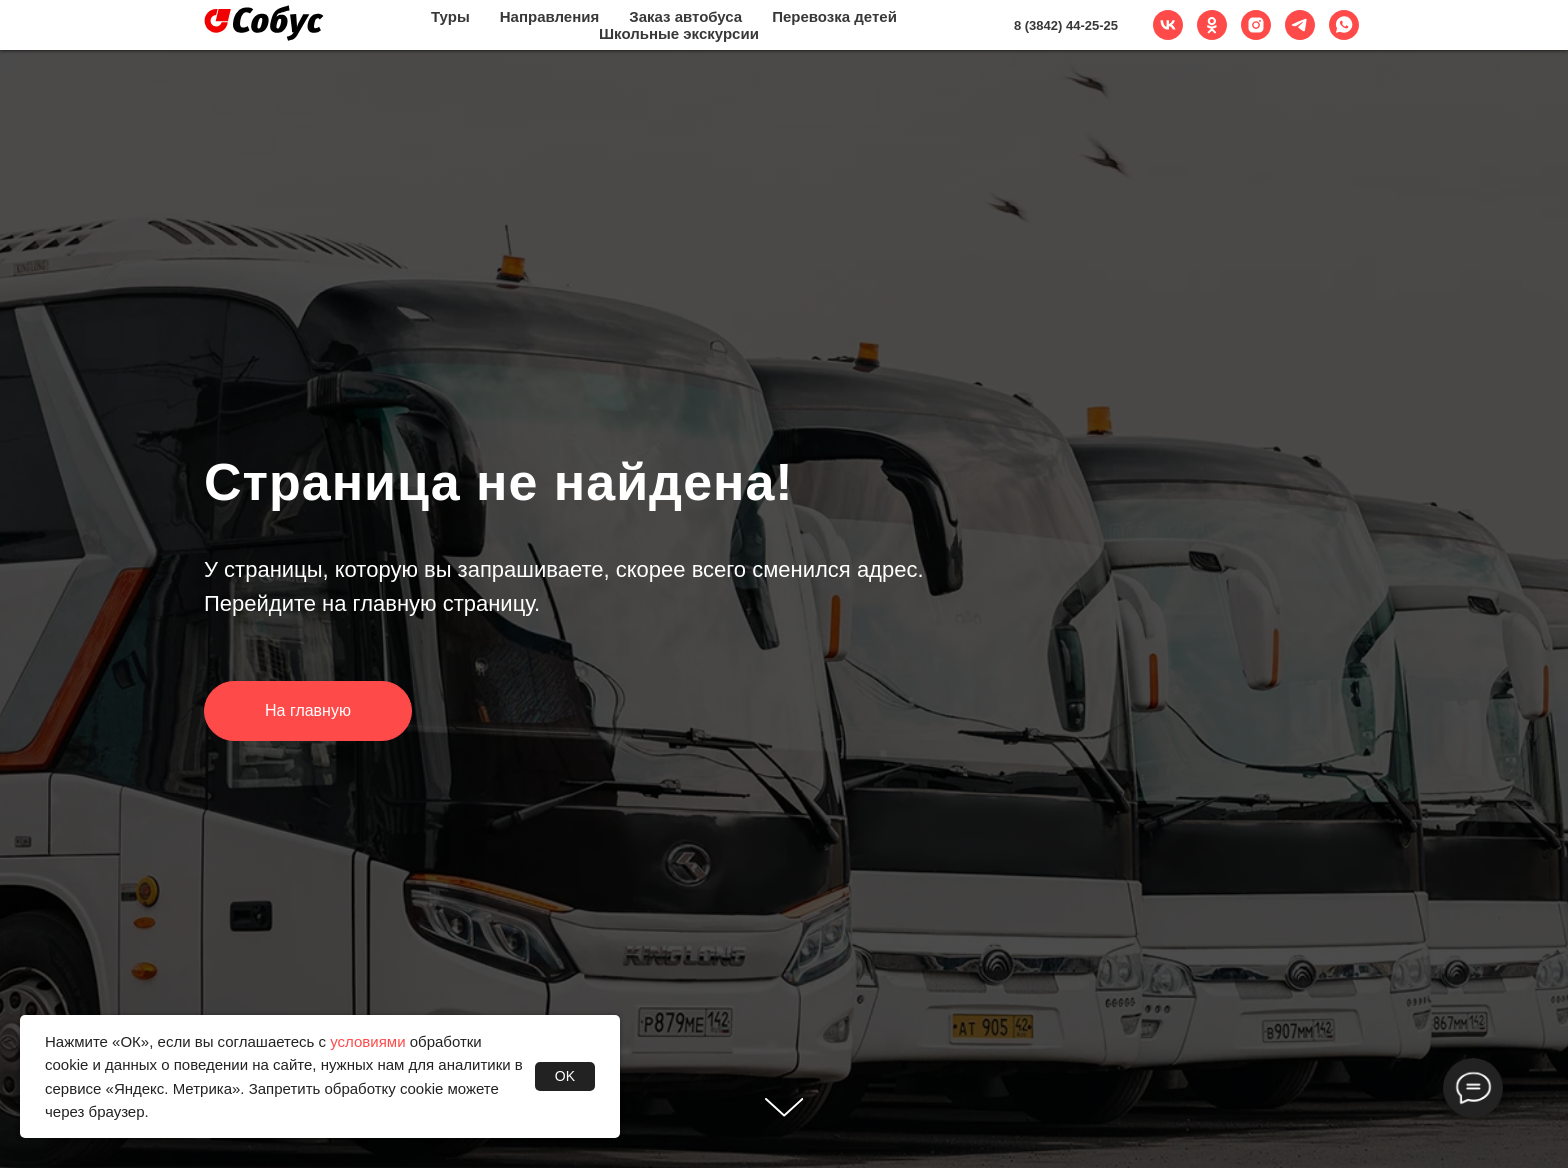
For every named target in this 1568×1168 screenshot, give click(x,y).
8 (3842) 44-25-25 (1066, 25)
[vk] (1168, 25)
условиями (367, 1041)
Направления (549, 16)
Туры (450, 16)
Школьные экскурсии (679, 33)
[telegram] (1300, 25)
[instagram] (1256, 25)
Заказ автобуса (685, 16)
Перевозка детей (834, 16)
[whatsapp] (1344, 25)
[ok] (1212, 25)
